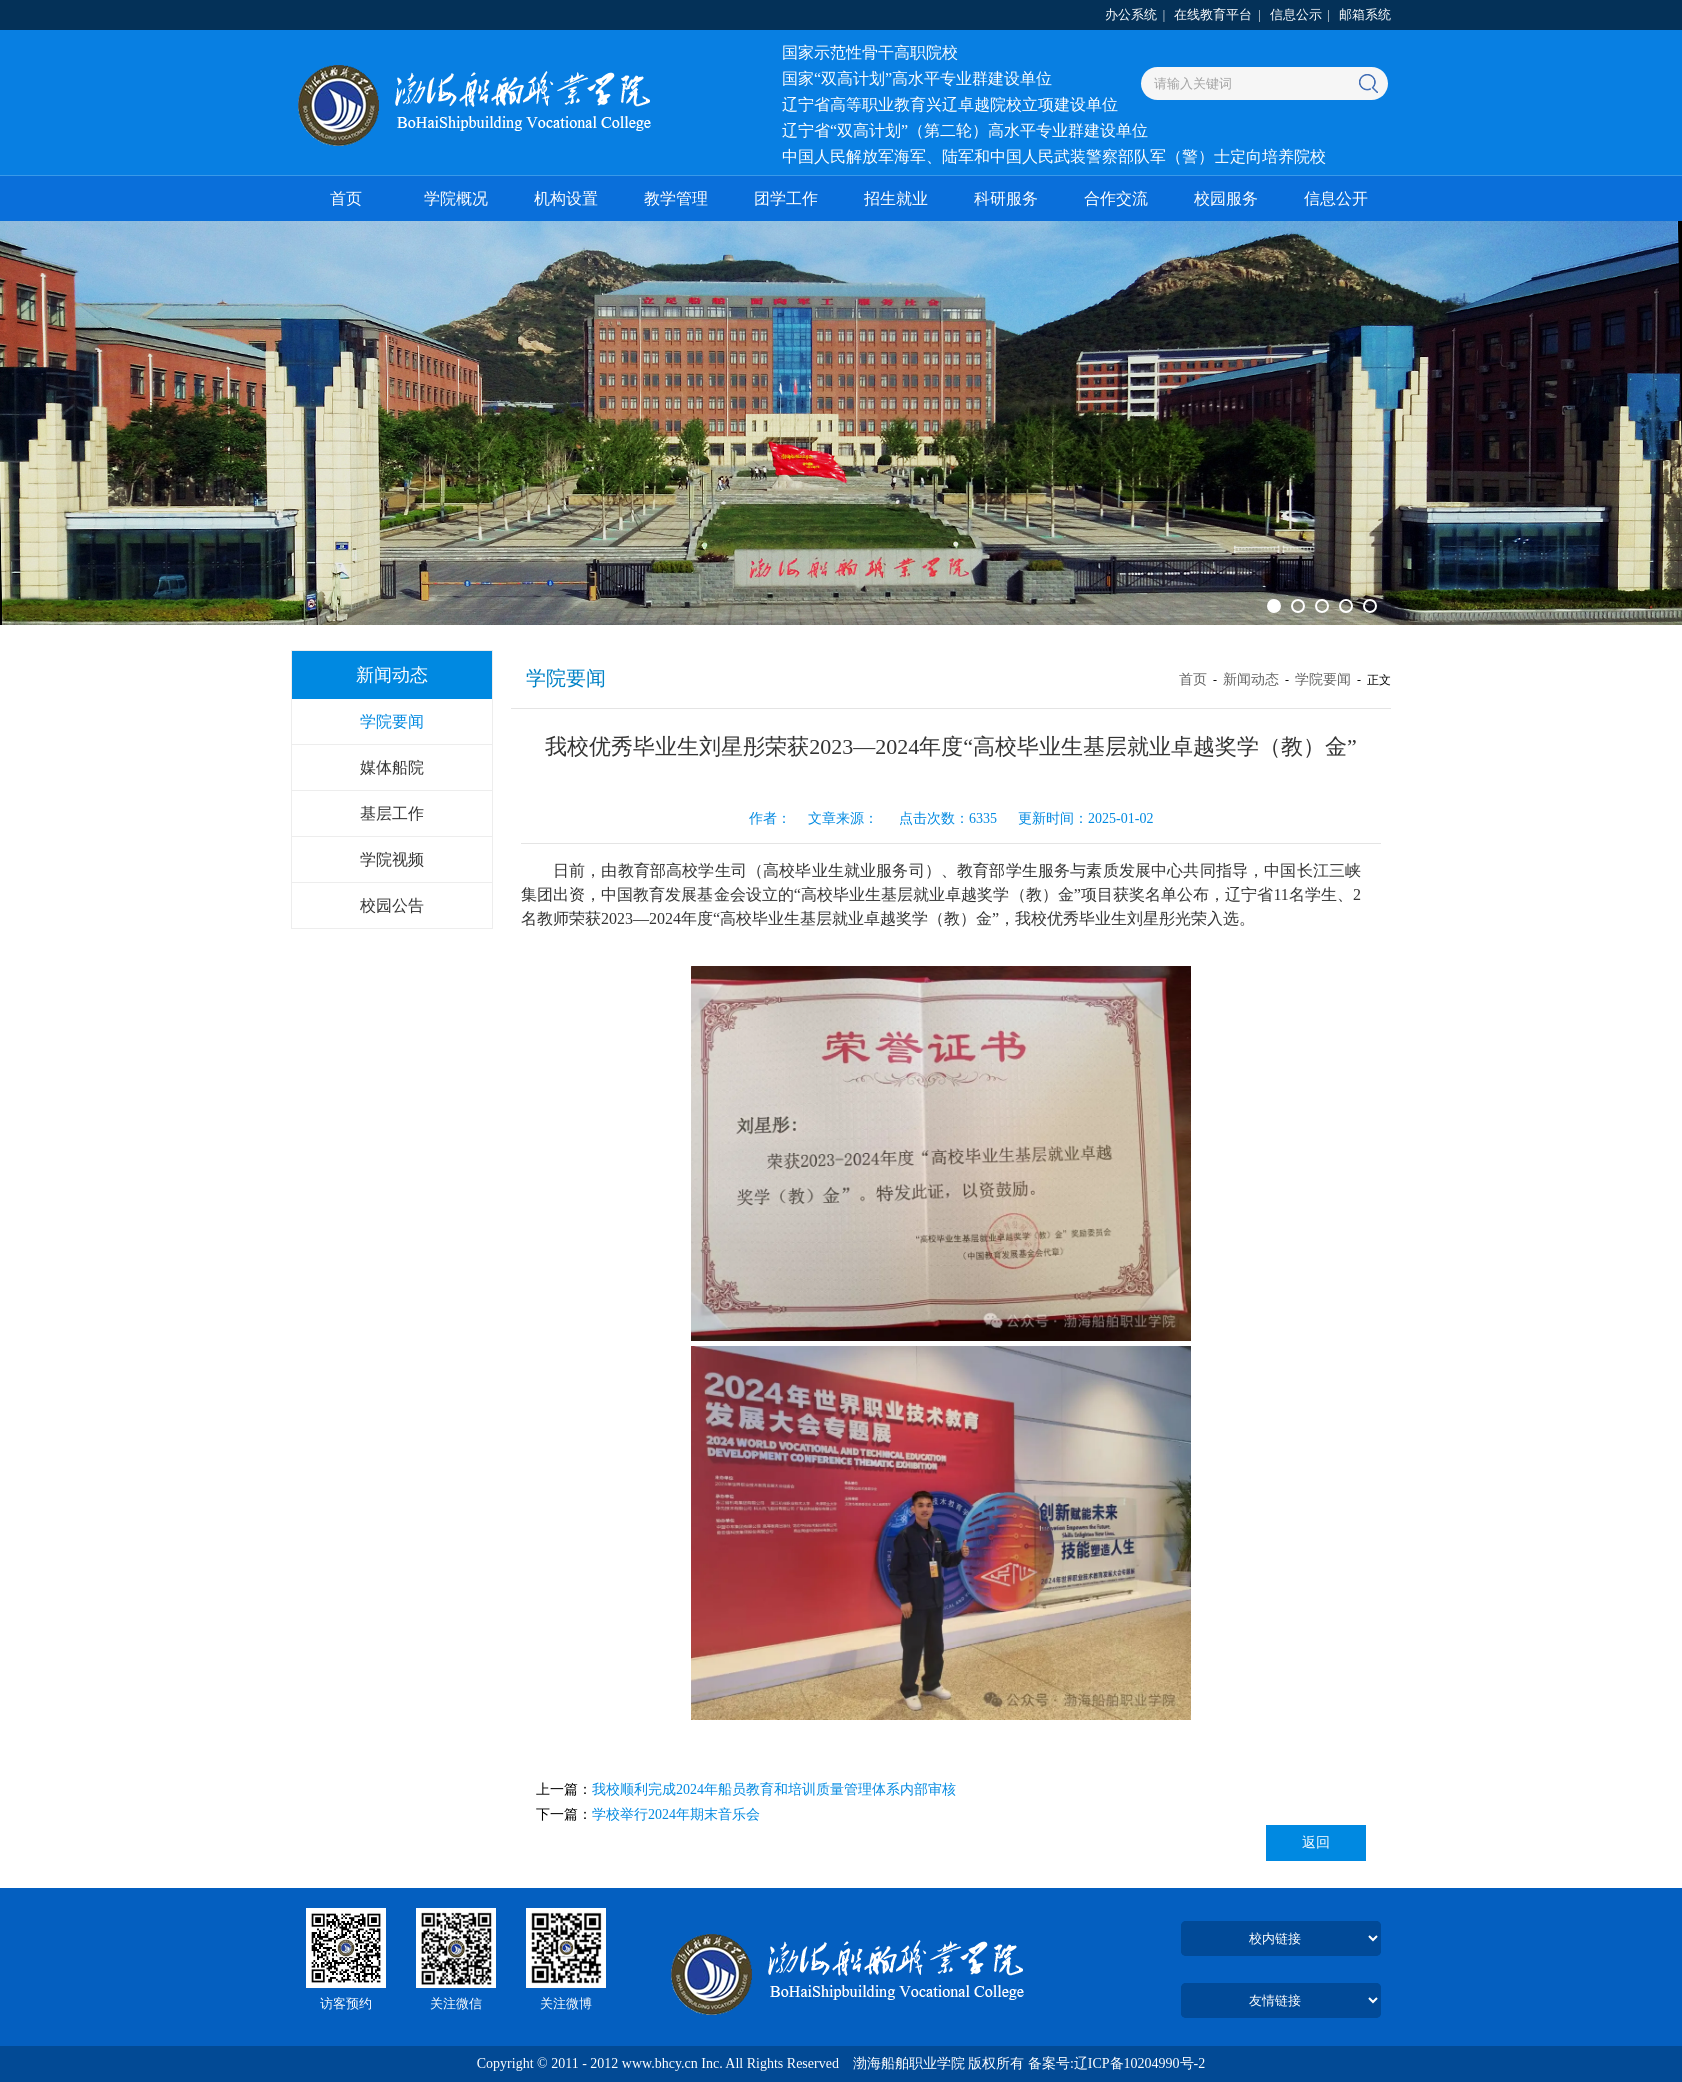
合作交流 (1116, 198)
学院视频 (392, 859)
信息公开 (1336, 198)
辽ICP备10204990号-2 (1139, 2063)
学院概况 (456, 198)
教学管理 (676, 198)
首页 (346, 198)
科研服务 (1006, 198)
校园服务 (1226, 198)
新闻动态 (1251, 679)
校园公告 (392, 905)
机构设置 (566, 198)
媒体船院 (392, 767)
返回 (1316, 1842)
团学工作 (786, 198)
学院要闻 (392, 721)
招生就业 (896, 198)
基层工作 (392, 813)
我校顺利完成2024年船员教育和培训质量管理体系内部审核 (774, 1789)
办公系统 (1131, 14)
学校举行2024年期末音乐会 (676, 1814)
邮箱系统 (1365, 14)
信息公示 (1296, 14)
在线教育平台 (1213, 14)
